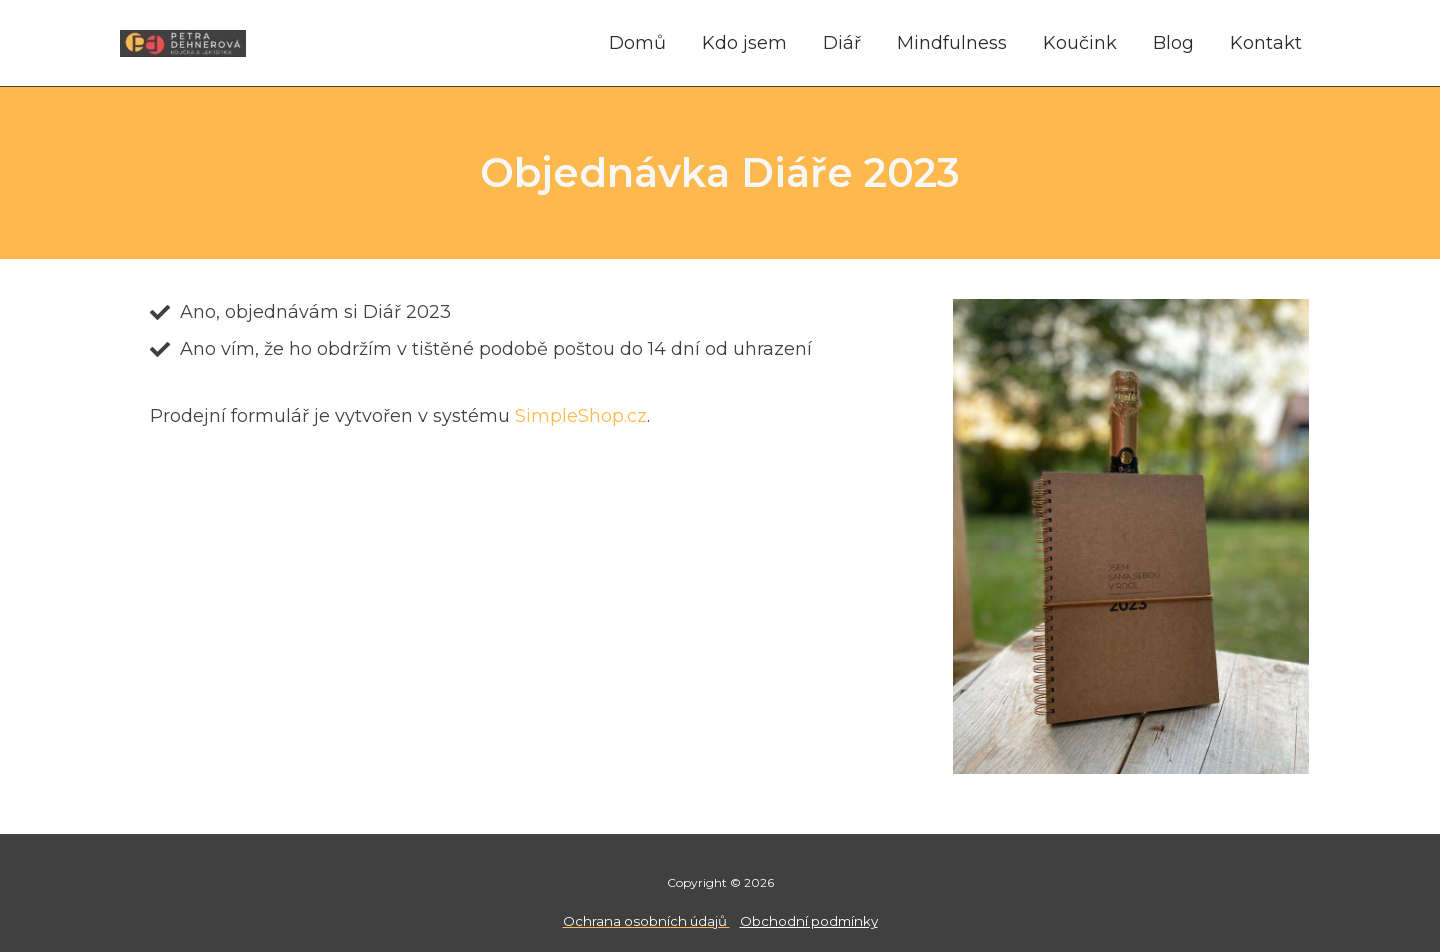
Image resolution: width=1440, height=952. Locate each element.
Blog (1173, 43)
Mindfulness (952, 43)
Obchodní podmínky (809, 921)
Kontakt (1266, 43)
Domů (637, 43)
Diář (842, 43)
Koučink (1080, 43)
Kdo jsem (744, 43)
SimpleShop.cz (581, 416)
